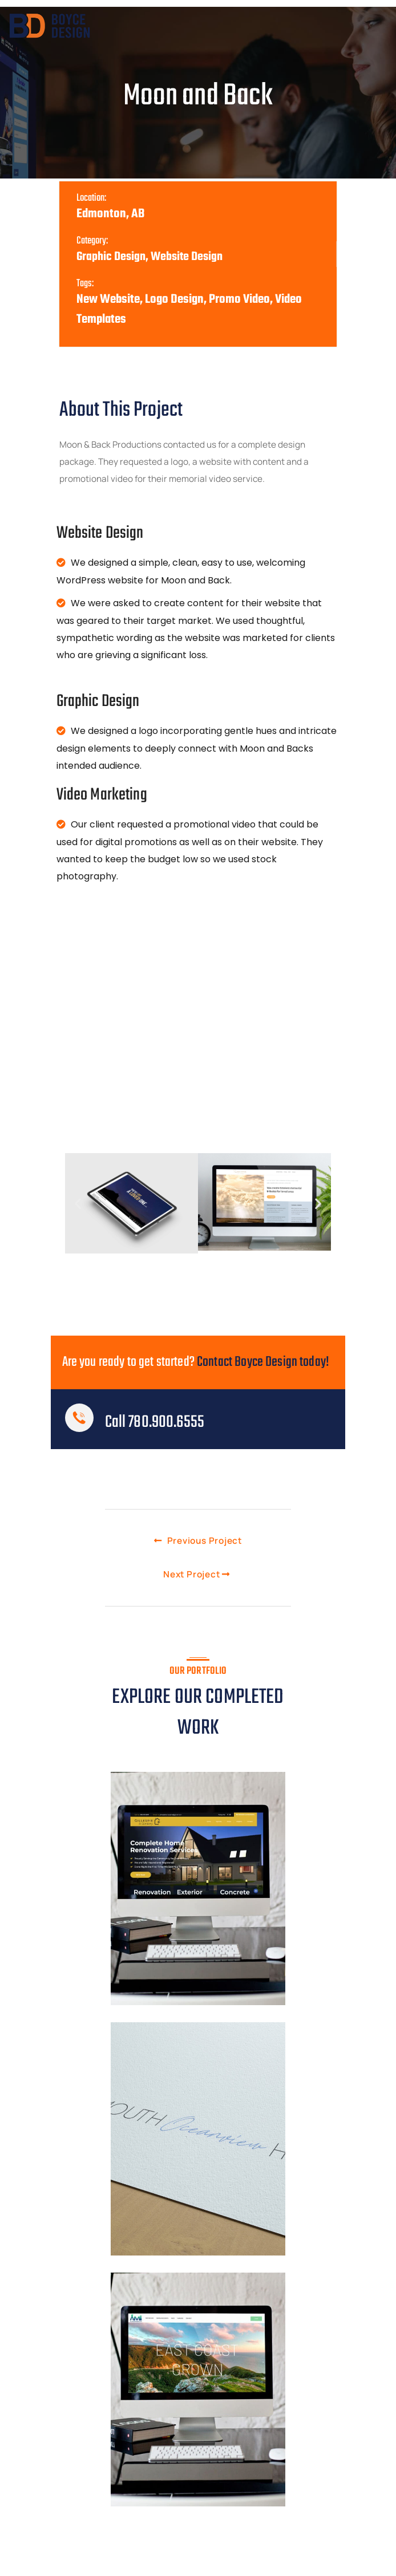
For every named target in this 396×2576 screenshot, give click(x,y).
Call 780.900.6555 (155, 1420)
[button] (78, 1202)
